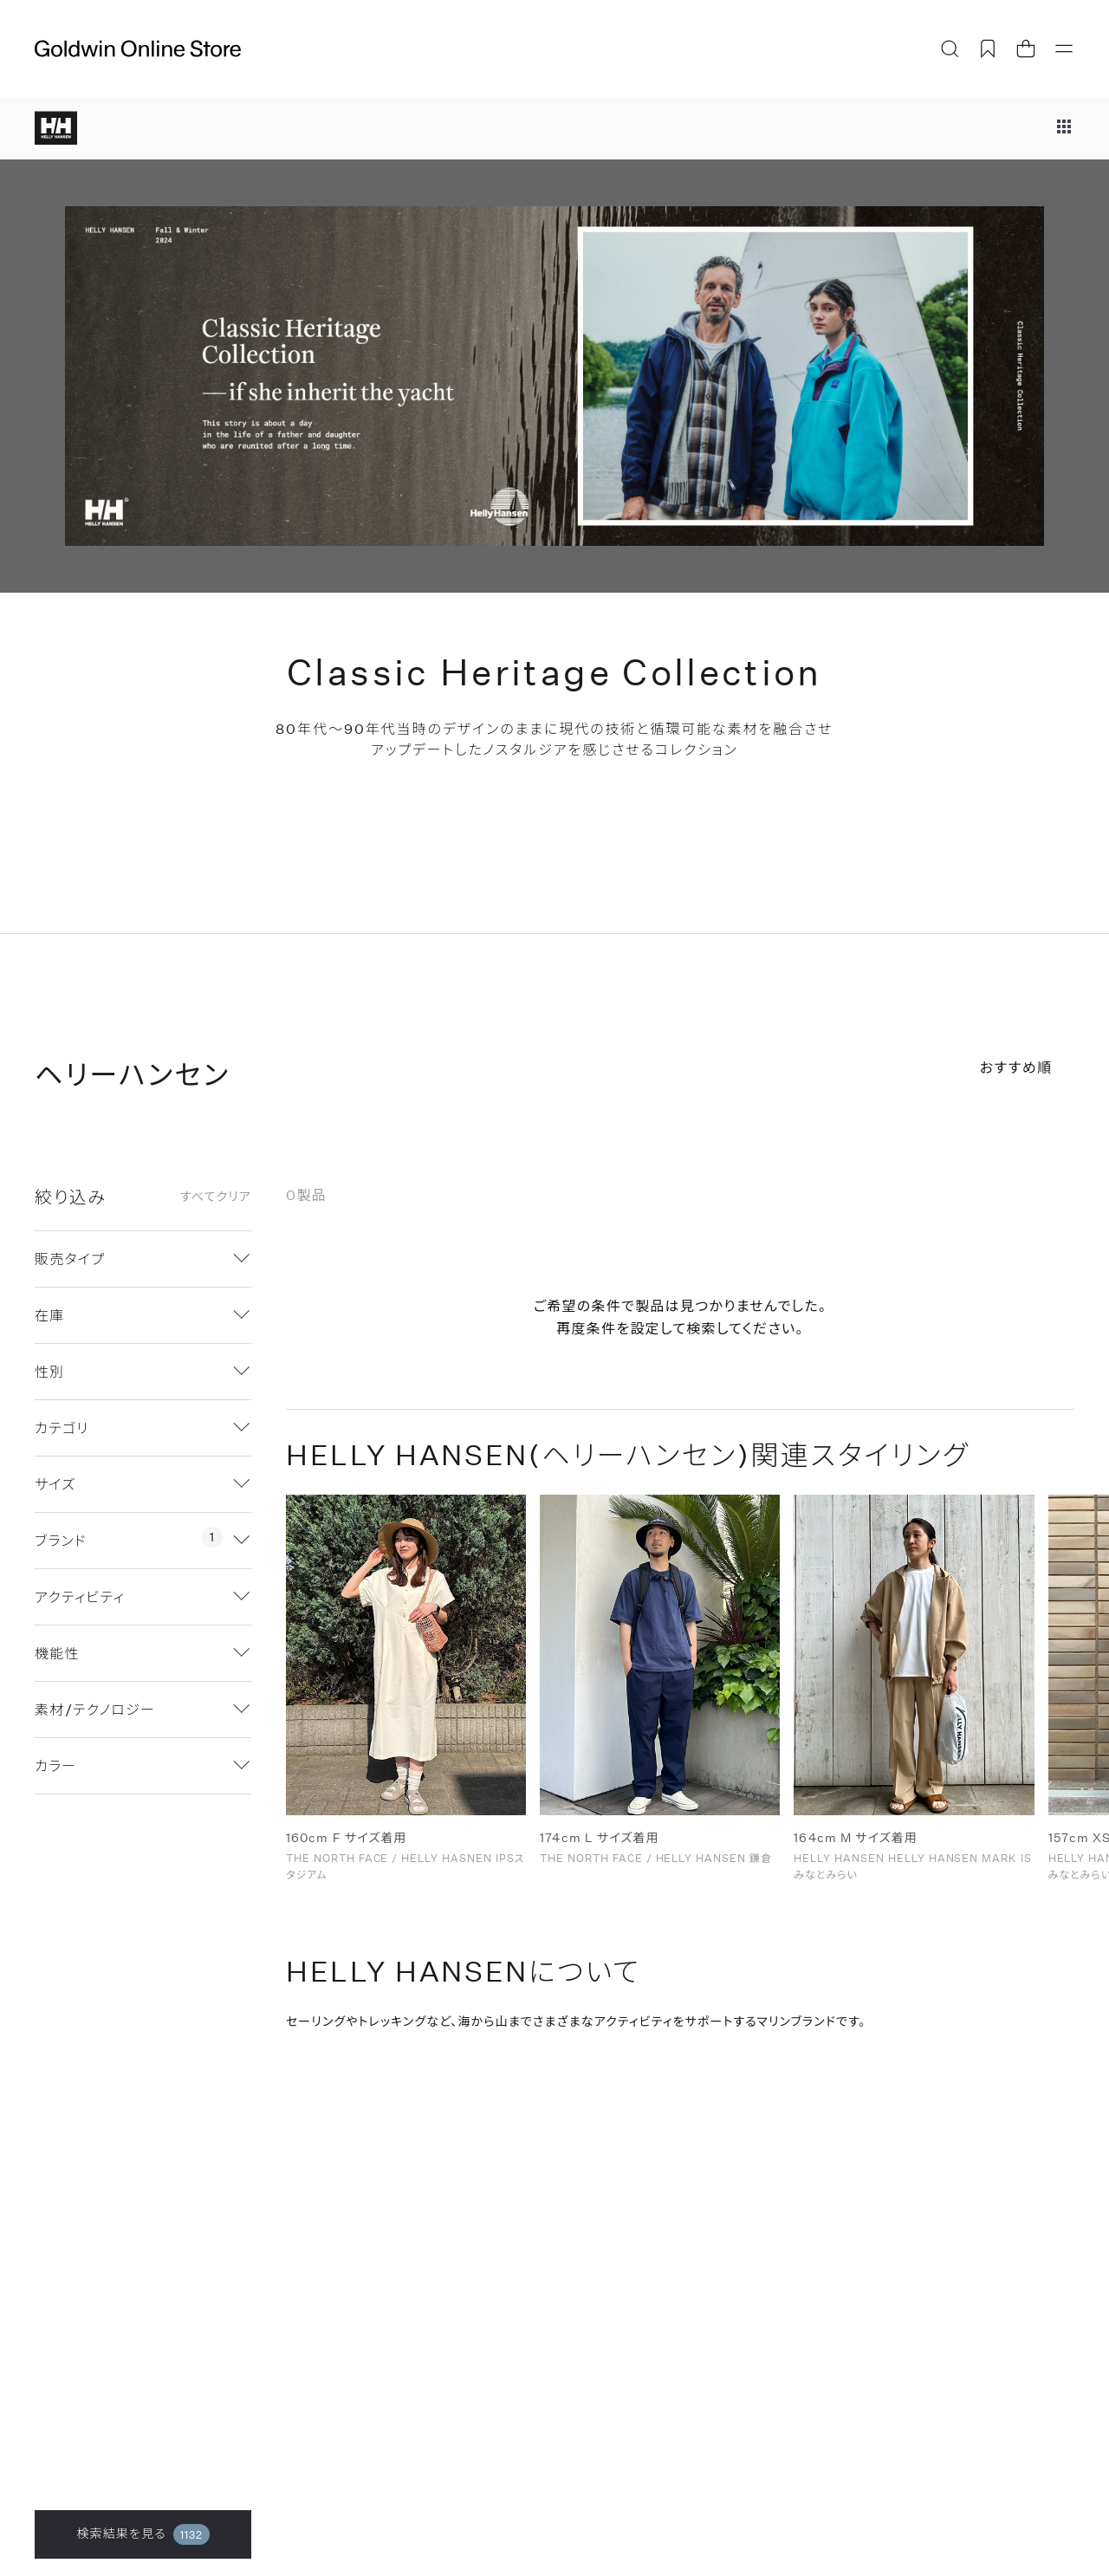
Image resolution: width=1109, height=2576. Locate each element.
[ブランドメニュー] (1064, 128)
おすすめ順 (1016, 1067)
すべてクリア (215, 1197)
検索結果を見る (142, 2534)
